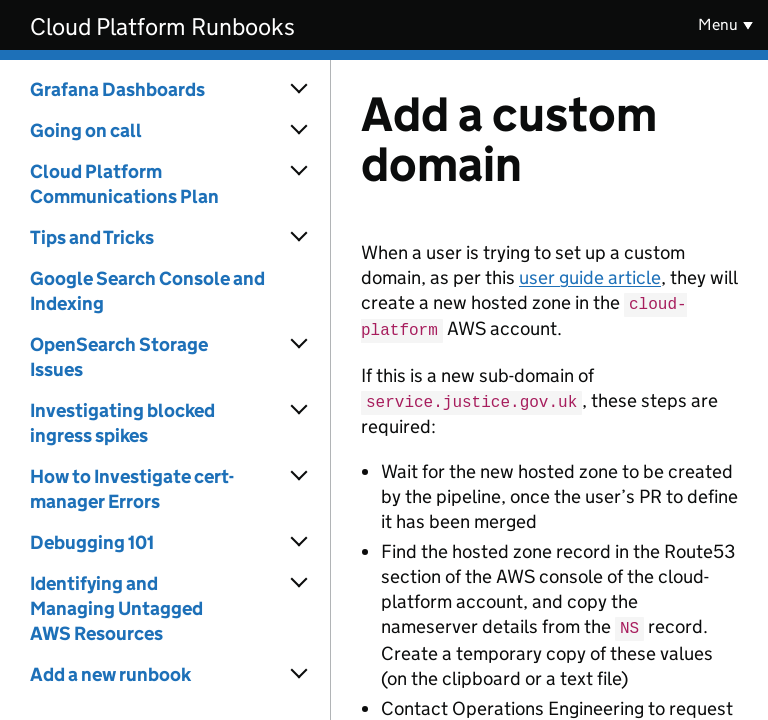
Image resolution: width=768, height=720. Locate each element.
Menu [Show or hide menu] (718, 24)
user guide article (590, 277)
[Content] (549, 390)
